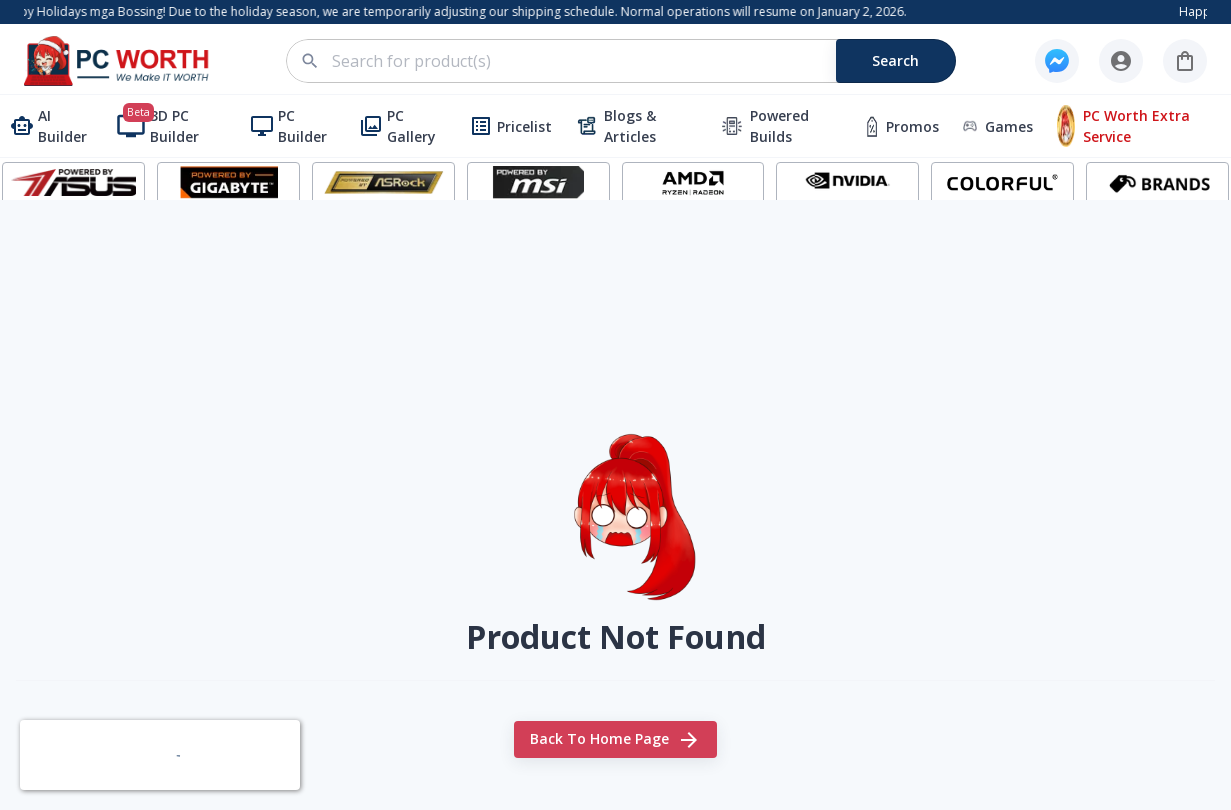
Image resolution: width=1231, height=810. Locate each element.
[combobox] (632, 61)
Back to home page (615, 739)
